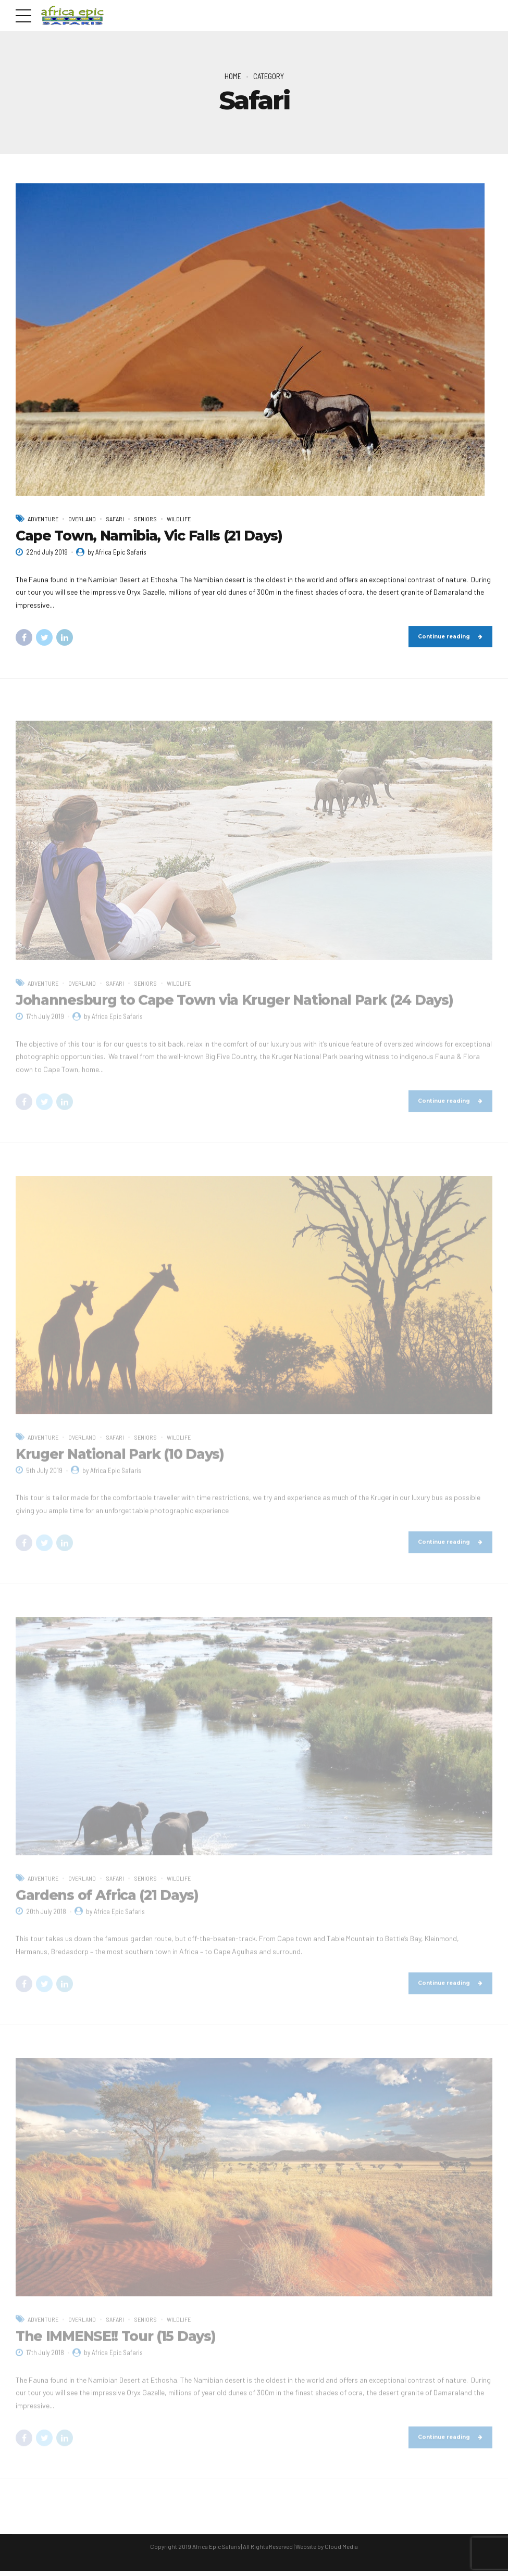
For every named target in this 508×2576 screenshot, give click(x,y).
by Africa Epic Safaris (117, 552)
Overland (86, 518)
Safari (119, 518)
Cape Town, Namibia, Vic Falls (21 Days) (149, 535)
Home (233, 76)
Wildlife (185, 518)
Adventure (44, 518)
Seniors (151, 518)
